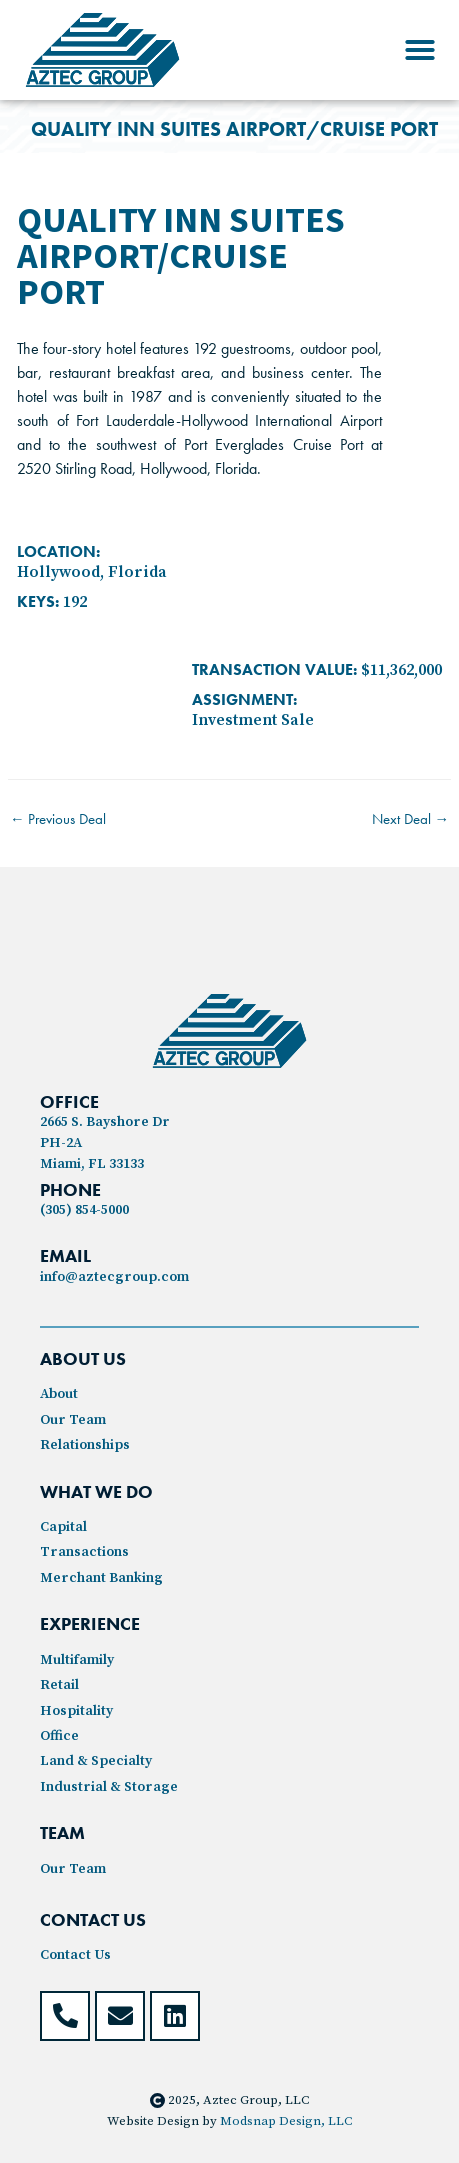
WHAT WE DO (96, 1491)
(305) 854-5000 (84, 1210)
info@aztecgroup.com (114, 1277)
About (59, 1394)
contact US (93, 1919)
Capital (63, 1527)
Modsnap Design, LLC (286, 2121)
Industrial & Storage (109, 1787)
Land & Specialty (96, 1761)
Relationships (85, 1445)
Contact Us (75, 1955)
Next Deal (411, 819)
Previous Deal (58, 819)
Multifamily (77, 1660)
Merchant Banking (101, 1578)
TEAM (62, 1832)
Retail (59, 1685)
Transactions (84, 1552)
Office (59, 1736)
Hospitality (76, 1711)
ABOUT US (83, 1358)
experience (90, 1623)
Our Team (73, 1420)
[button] (420, 50)
